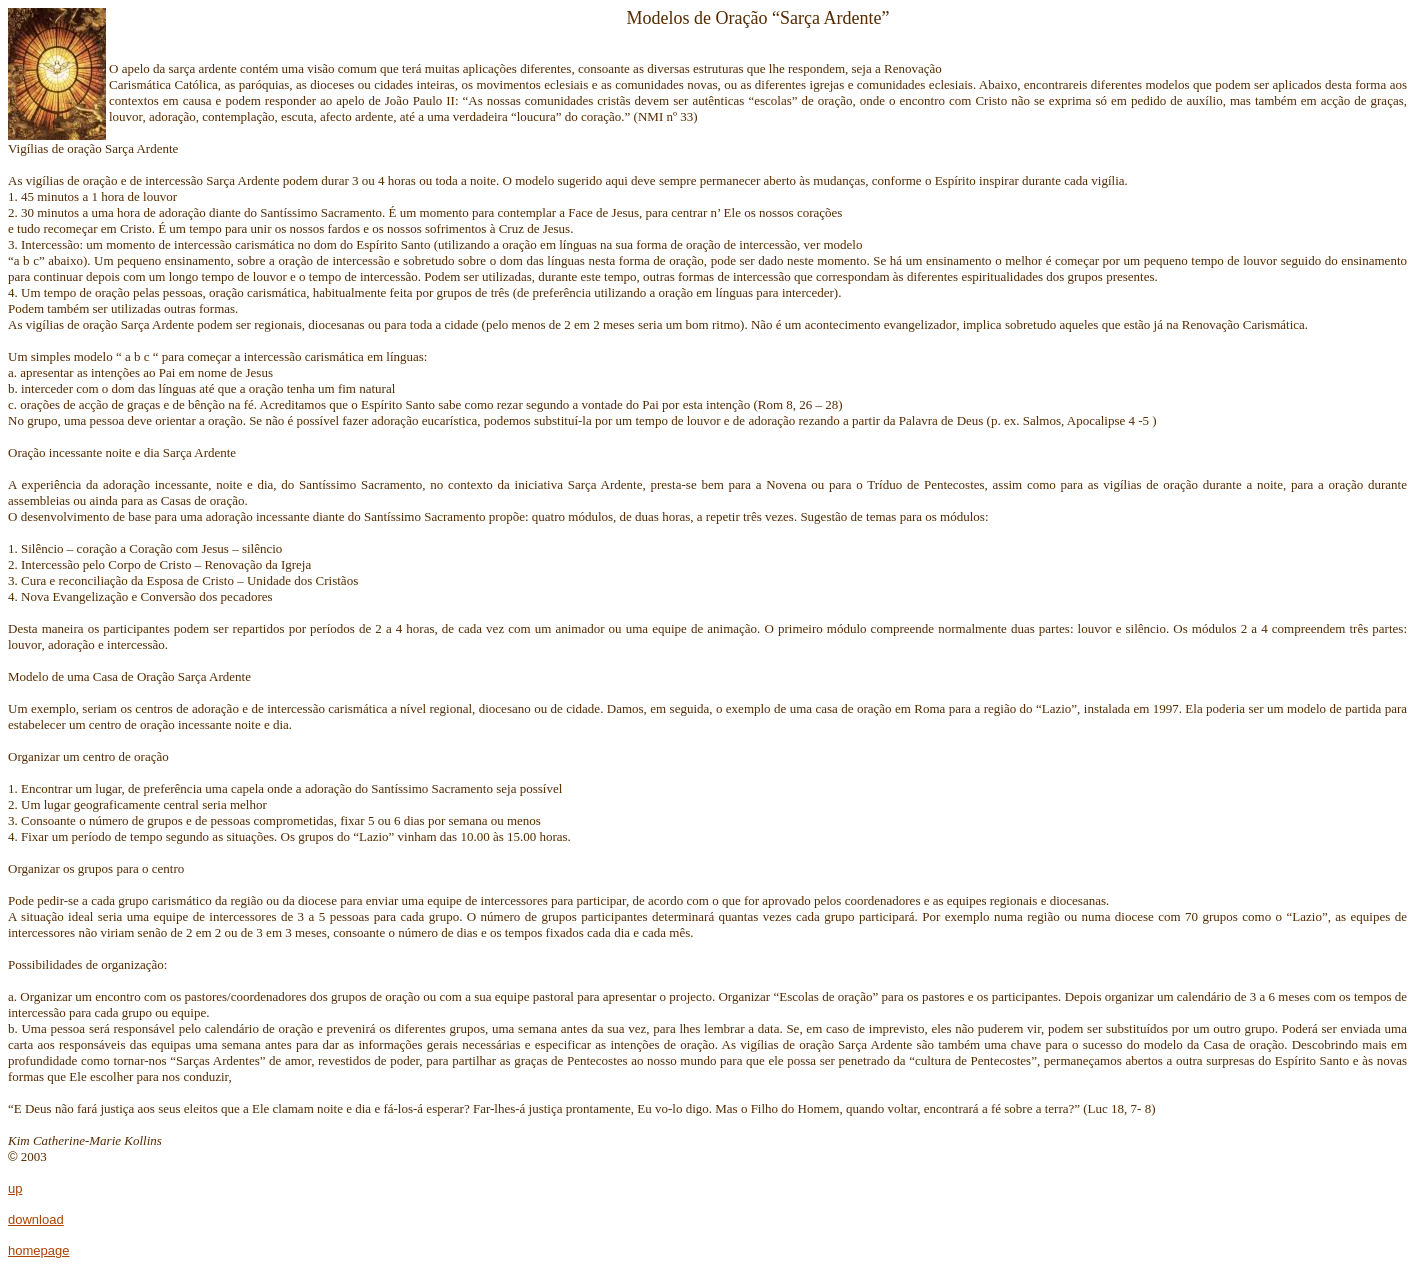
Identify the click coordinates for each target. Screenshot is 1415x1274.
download (36, 1219)
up (15, 1188)
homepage (38, 1250)
